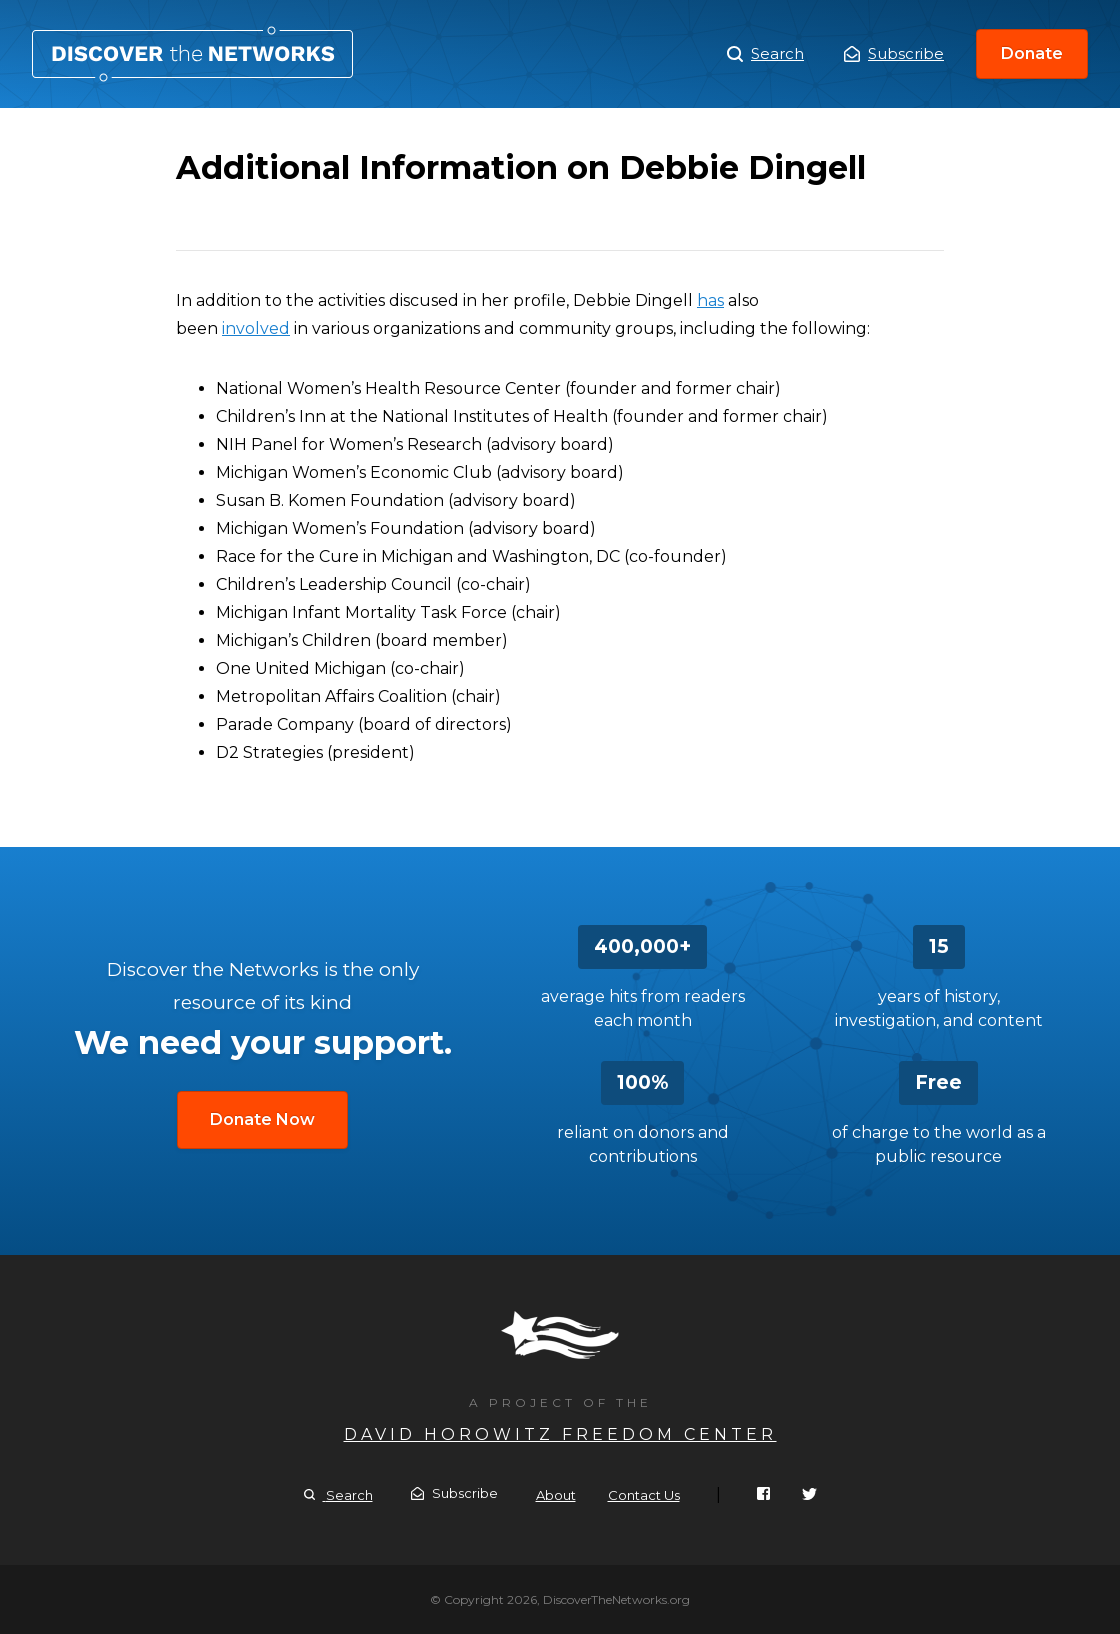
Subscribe (894, 53)
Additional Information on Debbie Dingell (192, 54)
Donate (1032, 53)
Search (765, 54)
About (556, 1495)
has (710, 300)
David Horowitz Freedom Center (560, 1434)
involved (256, 328)
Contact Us (644, 1495)
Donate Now (262, 1119)
